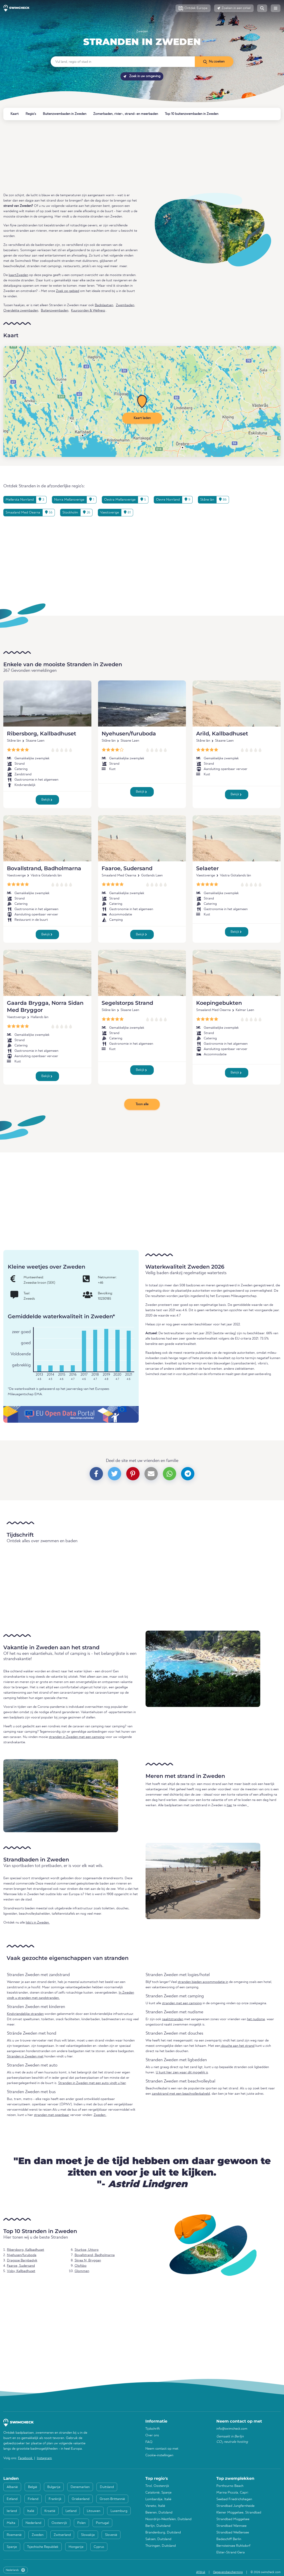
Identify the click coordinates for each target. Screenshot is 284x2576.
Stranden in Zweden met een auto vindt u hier (92, 2083)
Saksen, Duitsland (158, 2539)
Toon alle (142, 1104)
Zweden (142, 31)
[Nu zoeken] (214, 61)
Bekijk (46, 799)
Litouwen (93, 2511)
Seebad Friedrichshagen (234, 2499)
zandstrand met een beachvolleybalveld (181, 2094)
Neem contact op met (161, 2449)
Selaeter (207, 868)
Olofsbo (81, 2266)
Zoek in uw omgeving (141, 76)
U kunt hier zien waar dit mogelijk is (182, 2072)
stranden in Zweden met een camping (77, 1737)
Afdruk (200, 2572)
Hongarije (76, 2547)
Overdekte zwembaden (20, 310)
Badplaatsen (104, 305)
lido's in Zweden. (38, 1922)
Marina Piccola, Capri (232, 2492)
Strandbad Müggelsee (232, 2519)
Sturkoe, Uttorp (87, 2250)
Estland (12, 2499)
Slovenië (111, 2535)
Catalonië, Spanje (158, 2492)
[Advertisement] (136, 156)
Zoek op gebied (67, 291)
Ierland (12, 2511)
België (32, 2487)
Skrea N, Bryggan (88, 2260)
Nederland (33, 2523)
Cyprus (99, 2547)
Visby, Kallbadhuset (21, 2271)
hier (229, 1805)
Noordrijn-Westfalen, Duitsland (168, 2519)
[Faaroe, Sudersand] (142, 838)
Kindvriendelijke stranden (25, 2014)
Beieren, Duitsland (158, 2512)
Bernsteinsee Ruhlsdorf (233, 2546)
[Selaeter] (237, 838)
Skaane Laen (35, 740)
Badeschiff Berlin (228, 2539)
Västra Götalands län (46, 875)
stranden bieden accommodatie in (203, 1982)
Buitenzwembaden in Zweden (64, 114)
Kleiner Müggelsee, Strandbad (238, 2512)
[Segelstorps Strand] (142, 973)
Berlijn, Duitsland (157, 2526)
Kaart (14, 114)
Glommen (82, 2271)
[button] (193, 8)
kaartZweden (18, 275)
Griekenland (80, 2499)
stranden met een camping (182, 2003)
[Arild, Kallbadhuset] (237, 703)
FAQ (148, 2442)
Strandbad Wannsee (231, 2526)
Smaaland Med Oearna (119, 875)
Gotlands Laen (152, 875)
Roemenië (14, 2535)
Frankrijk (55, 2499)
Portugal (102, 2523)
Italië (30, 2511)
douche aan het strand (237, 2046)
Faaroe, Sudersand (127, 868)
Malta (11, 2523)
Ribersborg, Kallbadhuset (41, 733)
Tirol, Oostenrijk (157, 2486)
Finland (33, 2499)
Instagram (44, 2458)
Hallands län (39, 1017)
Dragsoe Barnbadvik (22, 2260)
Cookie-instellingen (159, 2455)
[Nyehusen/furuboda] (142, 703)
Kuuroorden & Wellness (88, 310)
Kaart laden (142, 418)
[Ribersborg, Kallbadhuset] (47, 703)
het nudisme (256, 2019)
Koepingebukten (219, 1003)
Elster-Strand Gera (230, 2552)
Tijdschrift (152, 2429)
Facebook (25, 2458)
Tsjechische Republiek (42, 2547)
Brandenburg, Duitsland (163, 2532)
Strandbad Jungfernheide (235, 2506)
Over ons (152, 2435)
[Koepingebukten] (237, 973)
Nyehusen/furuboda (129, 733)
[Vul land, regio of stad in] (123, 61)
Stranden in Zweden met (25, 2056)
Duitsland (107, 2487)
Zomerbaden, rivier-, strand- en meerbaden (125, 114)
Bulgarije (53, 2487)
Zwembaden (125, 305)
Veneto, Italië (155, 2506)
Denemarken (80, 2487)
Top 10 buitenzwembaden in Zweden (191, 114)
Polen (81, 2523)
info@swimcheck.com (231, 2429)
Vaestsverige (16, 875)
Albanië (12, 2487)
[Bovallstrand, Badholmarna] (47, 838)
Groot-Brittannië (112, 2499)
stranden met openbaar (51, 2115)
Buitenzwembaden (54, 310)
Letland (71, 2511)
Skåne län (14, 740)
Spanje (12, 2547)
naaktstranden (172, 2019)
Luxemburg (118, 2511)
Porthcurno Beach (229, 2486)
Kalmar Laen (245, 1010)
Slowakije (88, 2535)
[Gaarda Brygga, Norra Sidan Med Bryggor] (47, 973)
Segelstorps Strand (127, 1003)
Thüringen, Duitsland (160, 2546)
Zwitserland (62, 2535)
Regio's (31, 114)
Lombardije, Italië (158, 2499)
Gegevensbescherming (228, 2572)
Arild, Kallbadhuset (222, 733)
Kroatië (49, 2511)
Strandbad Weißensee (232, 2532)
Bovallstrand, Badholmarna (44, 868)
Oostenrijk (59, 2523)
